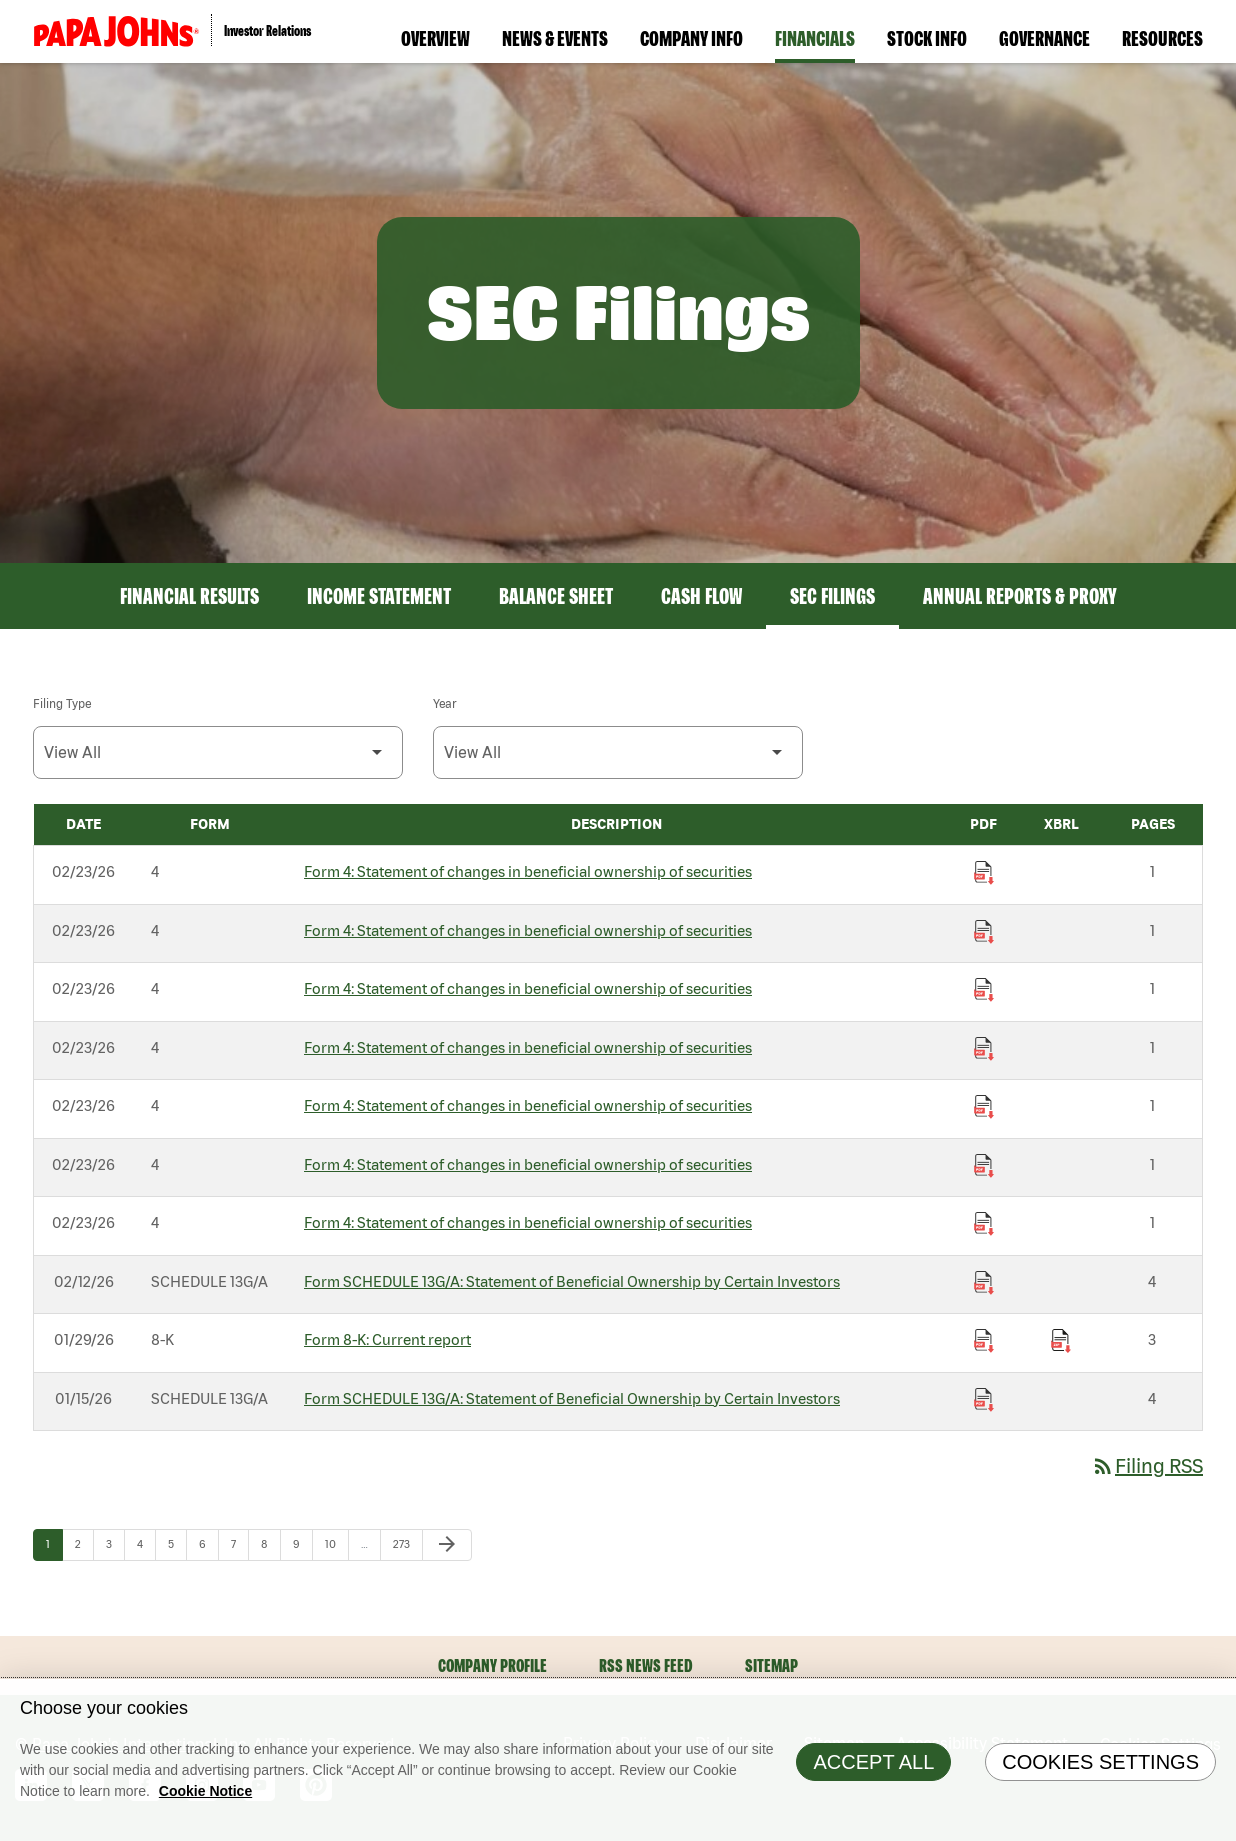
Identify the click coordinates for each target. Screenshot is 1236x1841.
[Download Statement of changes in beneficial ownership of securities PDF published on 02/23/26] (984, 873)
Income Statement (379, 596)
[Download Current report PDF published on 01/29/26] (984, 1341)
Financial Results (189, 596)
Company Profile (492, 1665)
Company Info (691, 38)
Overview (435, 38)
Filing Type (62, 703)
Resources (1162, 38)
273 (405, 1543)
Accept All (873, 1781)
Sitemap (771, 1665)
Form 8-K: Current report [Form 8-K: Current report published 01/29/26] (387, 1339)
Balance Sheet (556, 596)
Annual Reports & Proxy (1020, 596)
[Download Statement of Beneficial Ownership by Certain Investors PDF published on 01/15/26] (984, 1400)
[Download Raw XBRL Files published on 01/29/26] (1061, 1341)
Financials (815, 38)
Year (444, 703)
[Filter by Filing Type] (218, 752)
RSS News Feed (646, 1665)
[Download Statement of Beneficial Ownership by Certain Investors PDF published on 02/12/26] (984, 1283)
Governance (1044, 38)
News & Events (555, 38)
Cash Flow (701, 596)
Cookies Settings (1100, 1781)
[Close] (1216, 1718)
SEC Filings (832, 596)
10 (336, 1543)
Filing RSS (1147, 1465)
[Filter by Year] (618, 752)
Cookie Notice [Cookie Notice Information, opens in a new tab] (205, 1810)
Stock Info (927, 38)
